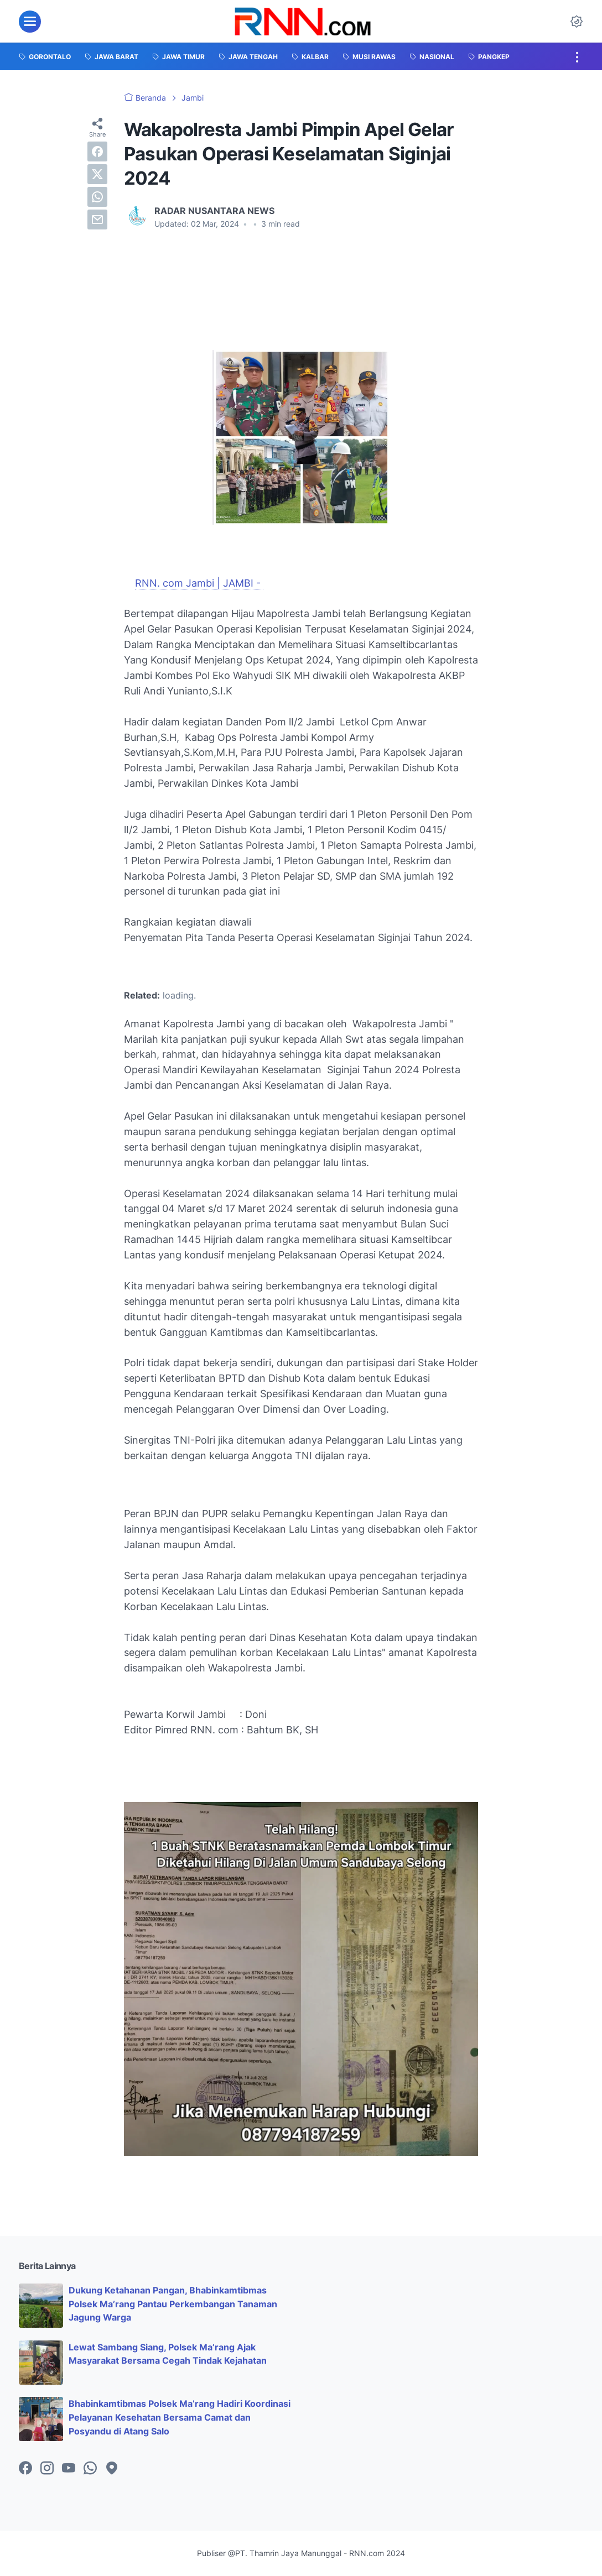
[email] (97, 219)
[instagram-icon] (47, 2469)
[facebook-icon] (25, 2469)
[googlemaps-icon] (111, 2469)
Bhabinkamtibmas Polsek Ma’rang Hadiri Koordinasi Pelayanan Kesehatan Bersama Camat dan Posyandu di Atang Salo (179, 2417)
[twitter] (97, 174)
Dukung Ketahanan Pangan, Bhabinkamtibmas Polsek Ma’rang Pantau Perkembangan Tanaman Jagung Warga (173, 2304)
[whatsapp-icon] (90, 2469)
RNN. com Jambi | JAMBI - (199, 583)
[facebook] (97, 151)
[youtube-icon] (68, 2469)
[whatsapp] (97, 197)
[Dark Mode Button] (576, 21)
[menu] (30, 22)
